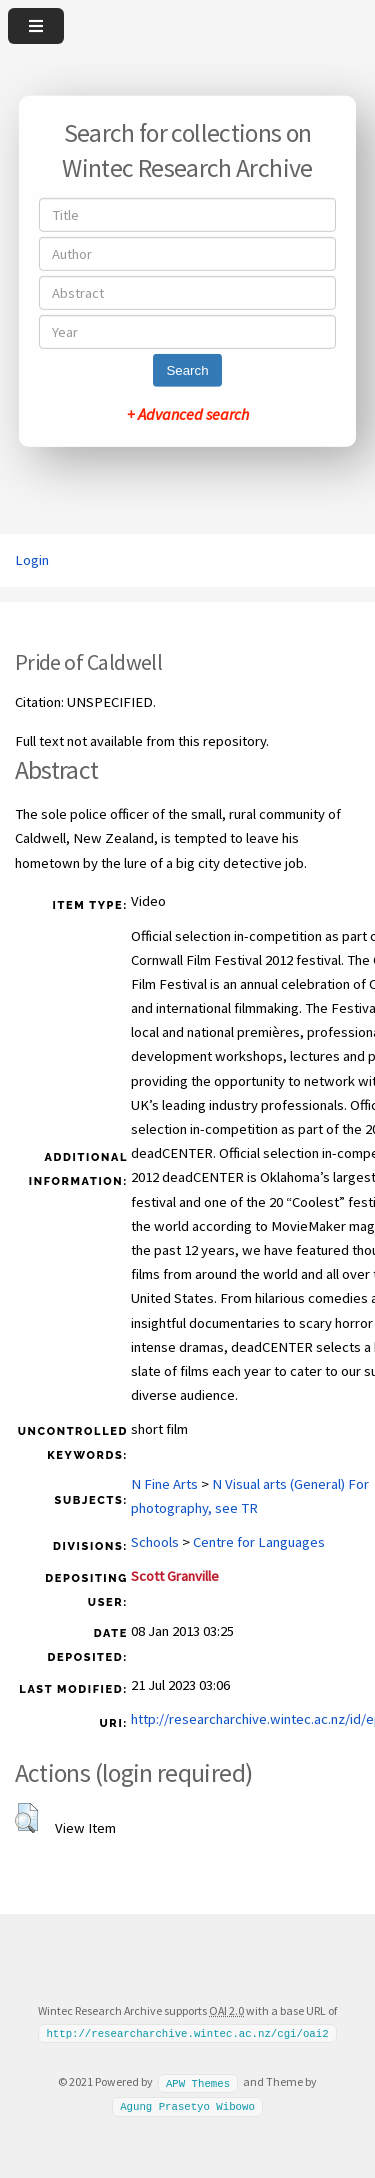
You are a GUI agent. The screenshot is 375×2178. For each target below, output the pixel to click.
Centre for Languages (259, 1542)
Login (32, 560)
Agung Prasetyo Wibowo (187, 2106)
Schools (155, 1542)
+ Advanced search (188, 414)
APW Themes (198, 2082)
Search (187, 370)
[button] (26, 1818)
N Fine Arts (164, 1484)
